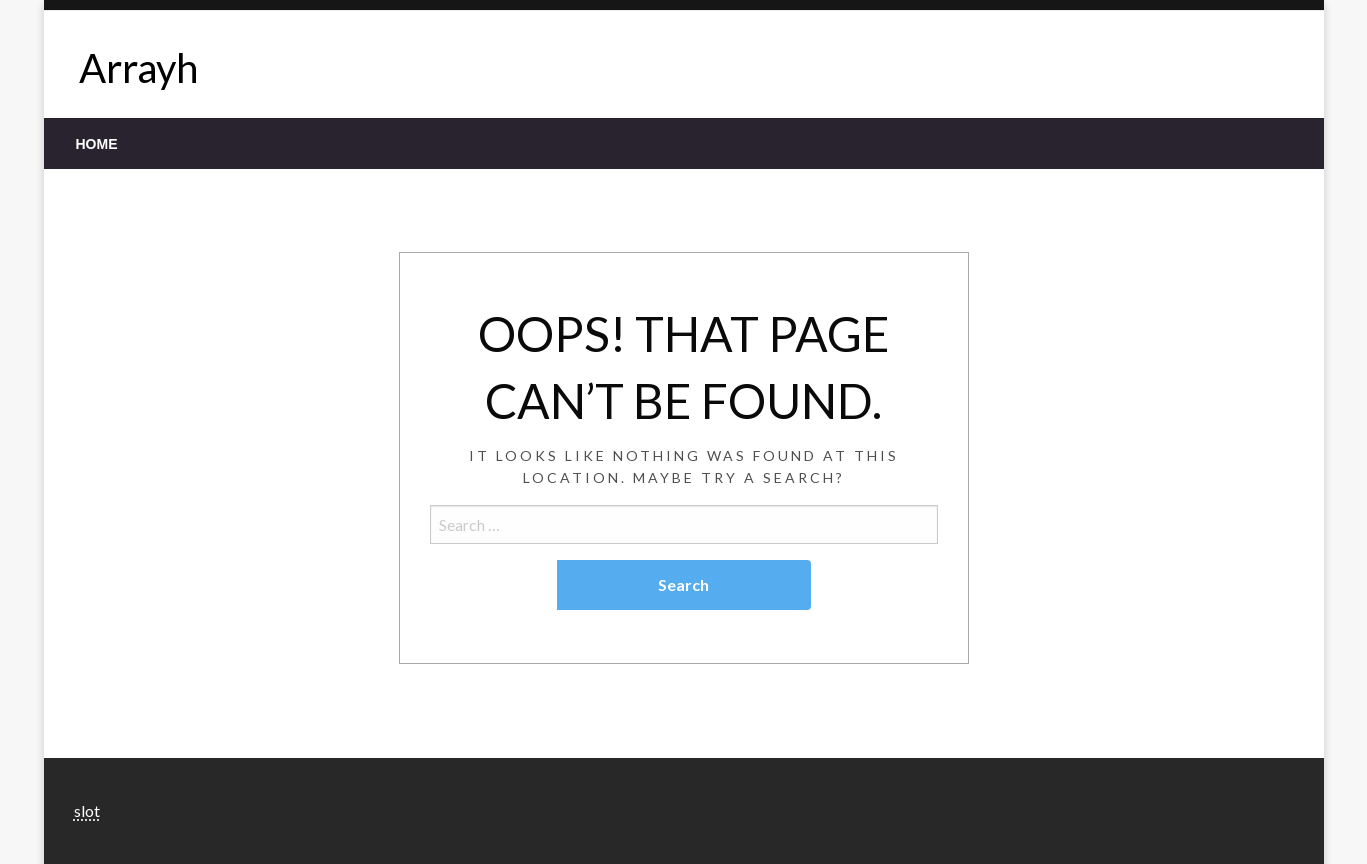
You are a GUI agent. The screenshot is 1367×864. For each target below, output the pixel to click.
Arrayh (138, 68)
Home (97, 144)
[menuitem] (97, 144)
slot (87, 810)
